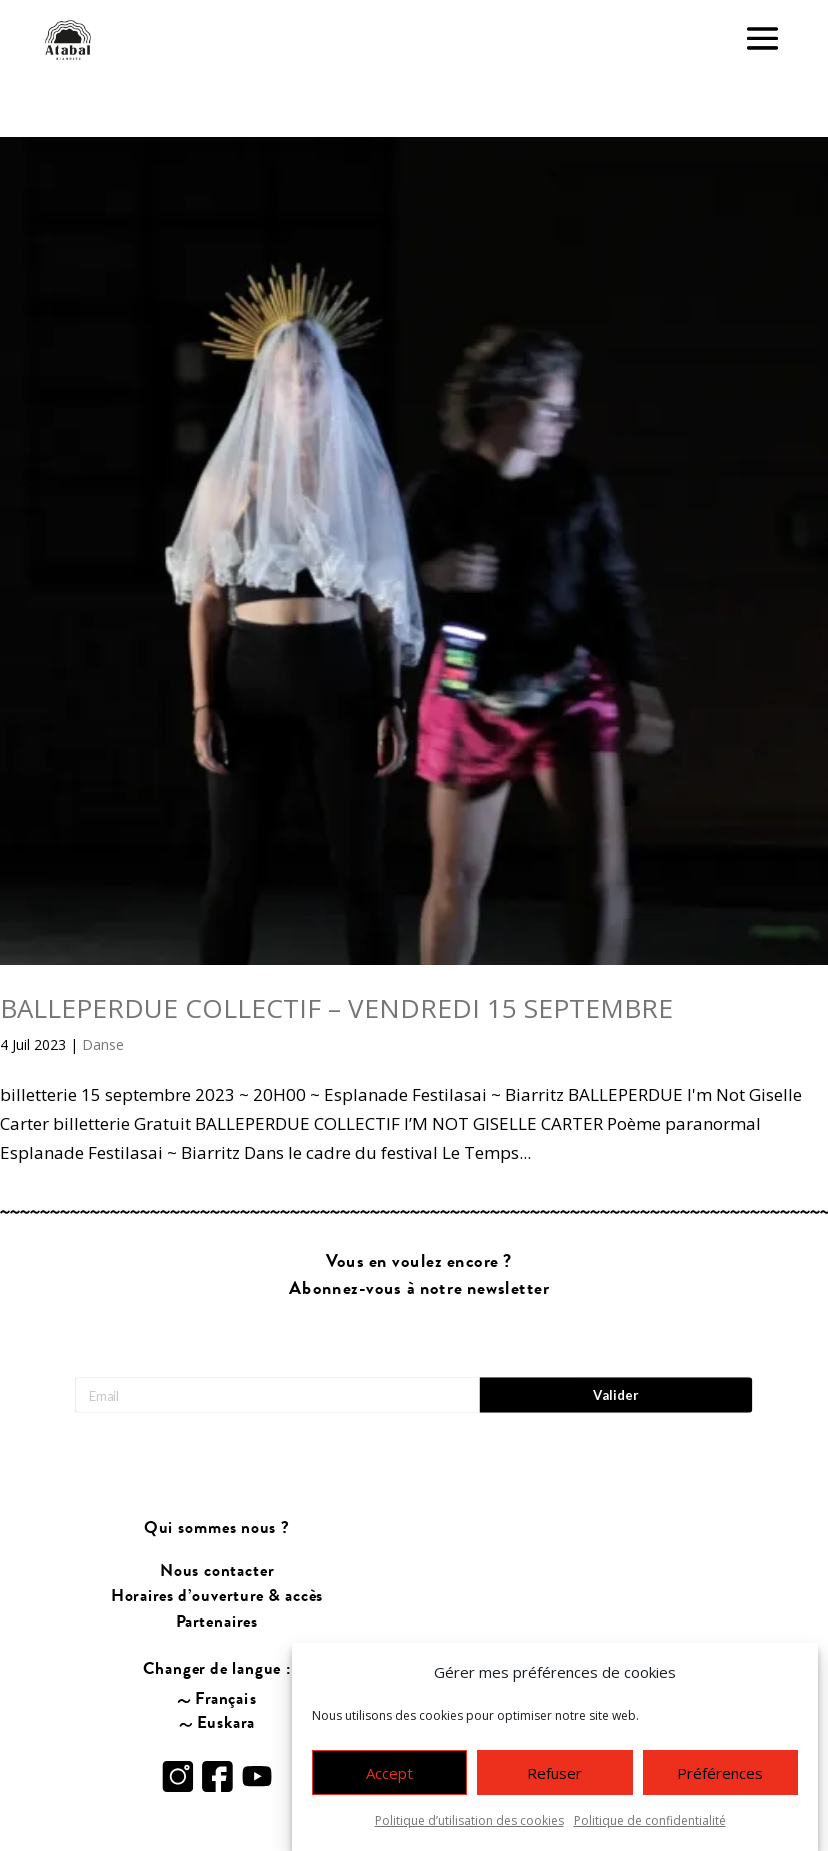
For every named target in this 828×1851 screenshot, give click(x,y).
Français (226, 1654)
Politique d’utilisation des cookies (469, 1820)
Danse (103, 1044)
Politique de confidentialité (650, 1820)
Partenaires (217, 1576)
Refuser (554, 1773)
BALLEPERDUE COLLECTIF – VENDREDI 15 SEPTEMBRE (336, 1008)
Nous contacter (217, 1525)
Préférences (720, 1773)
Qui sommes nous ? (217, 1483)
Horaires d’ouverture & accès (217, 1551)
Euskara (226, 1677)
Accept (389, 1773)
